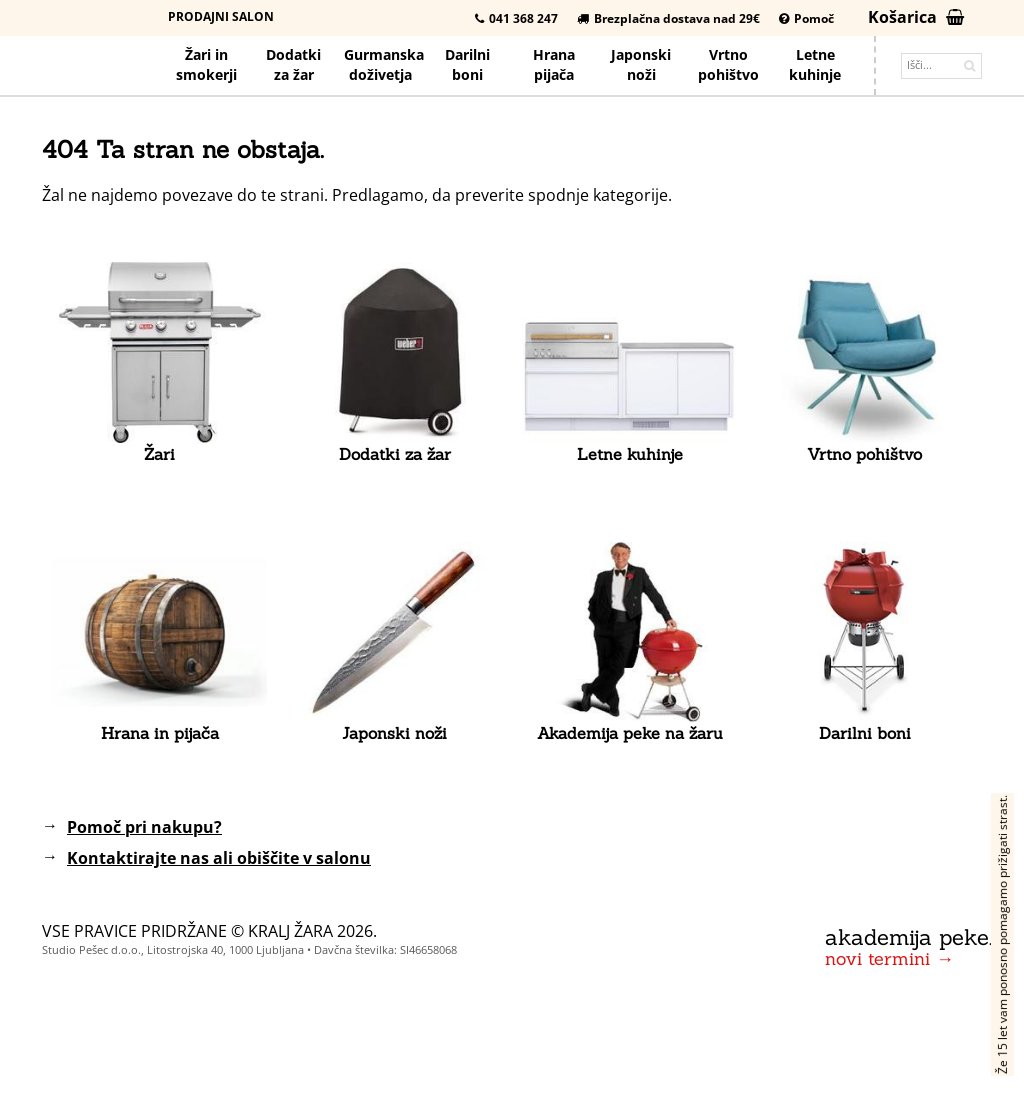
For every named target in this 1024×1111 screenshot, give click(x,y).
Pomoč (806, 18)
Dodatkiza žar (293, 64)
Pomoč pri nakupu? (144, 827)
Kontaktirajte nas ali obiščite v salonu (219, 858)
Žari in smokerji (206, 64)
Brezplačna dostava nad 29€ (668, 18)
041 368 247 (516, 18)
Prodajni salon (221, 16)
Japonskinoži (641, 64)
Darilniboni (467, 64)
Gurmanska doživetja (384, 64)
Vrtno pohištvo (728, 64)
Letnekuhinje (815, 64)
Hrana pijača (554, 64)
